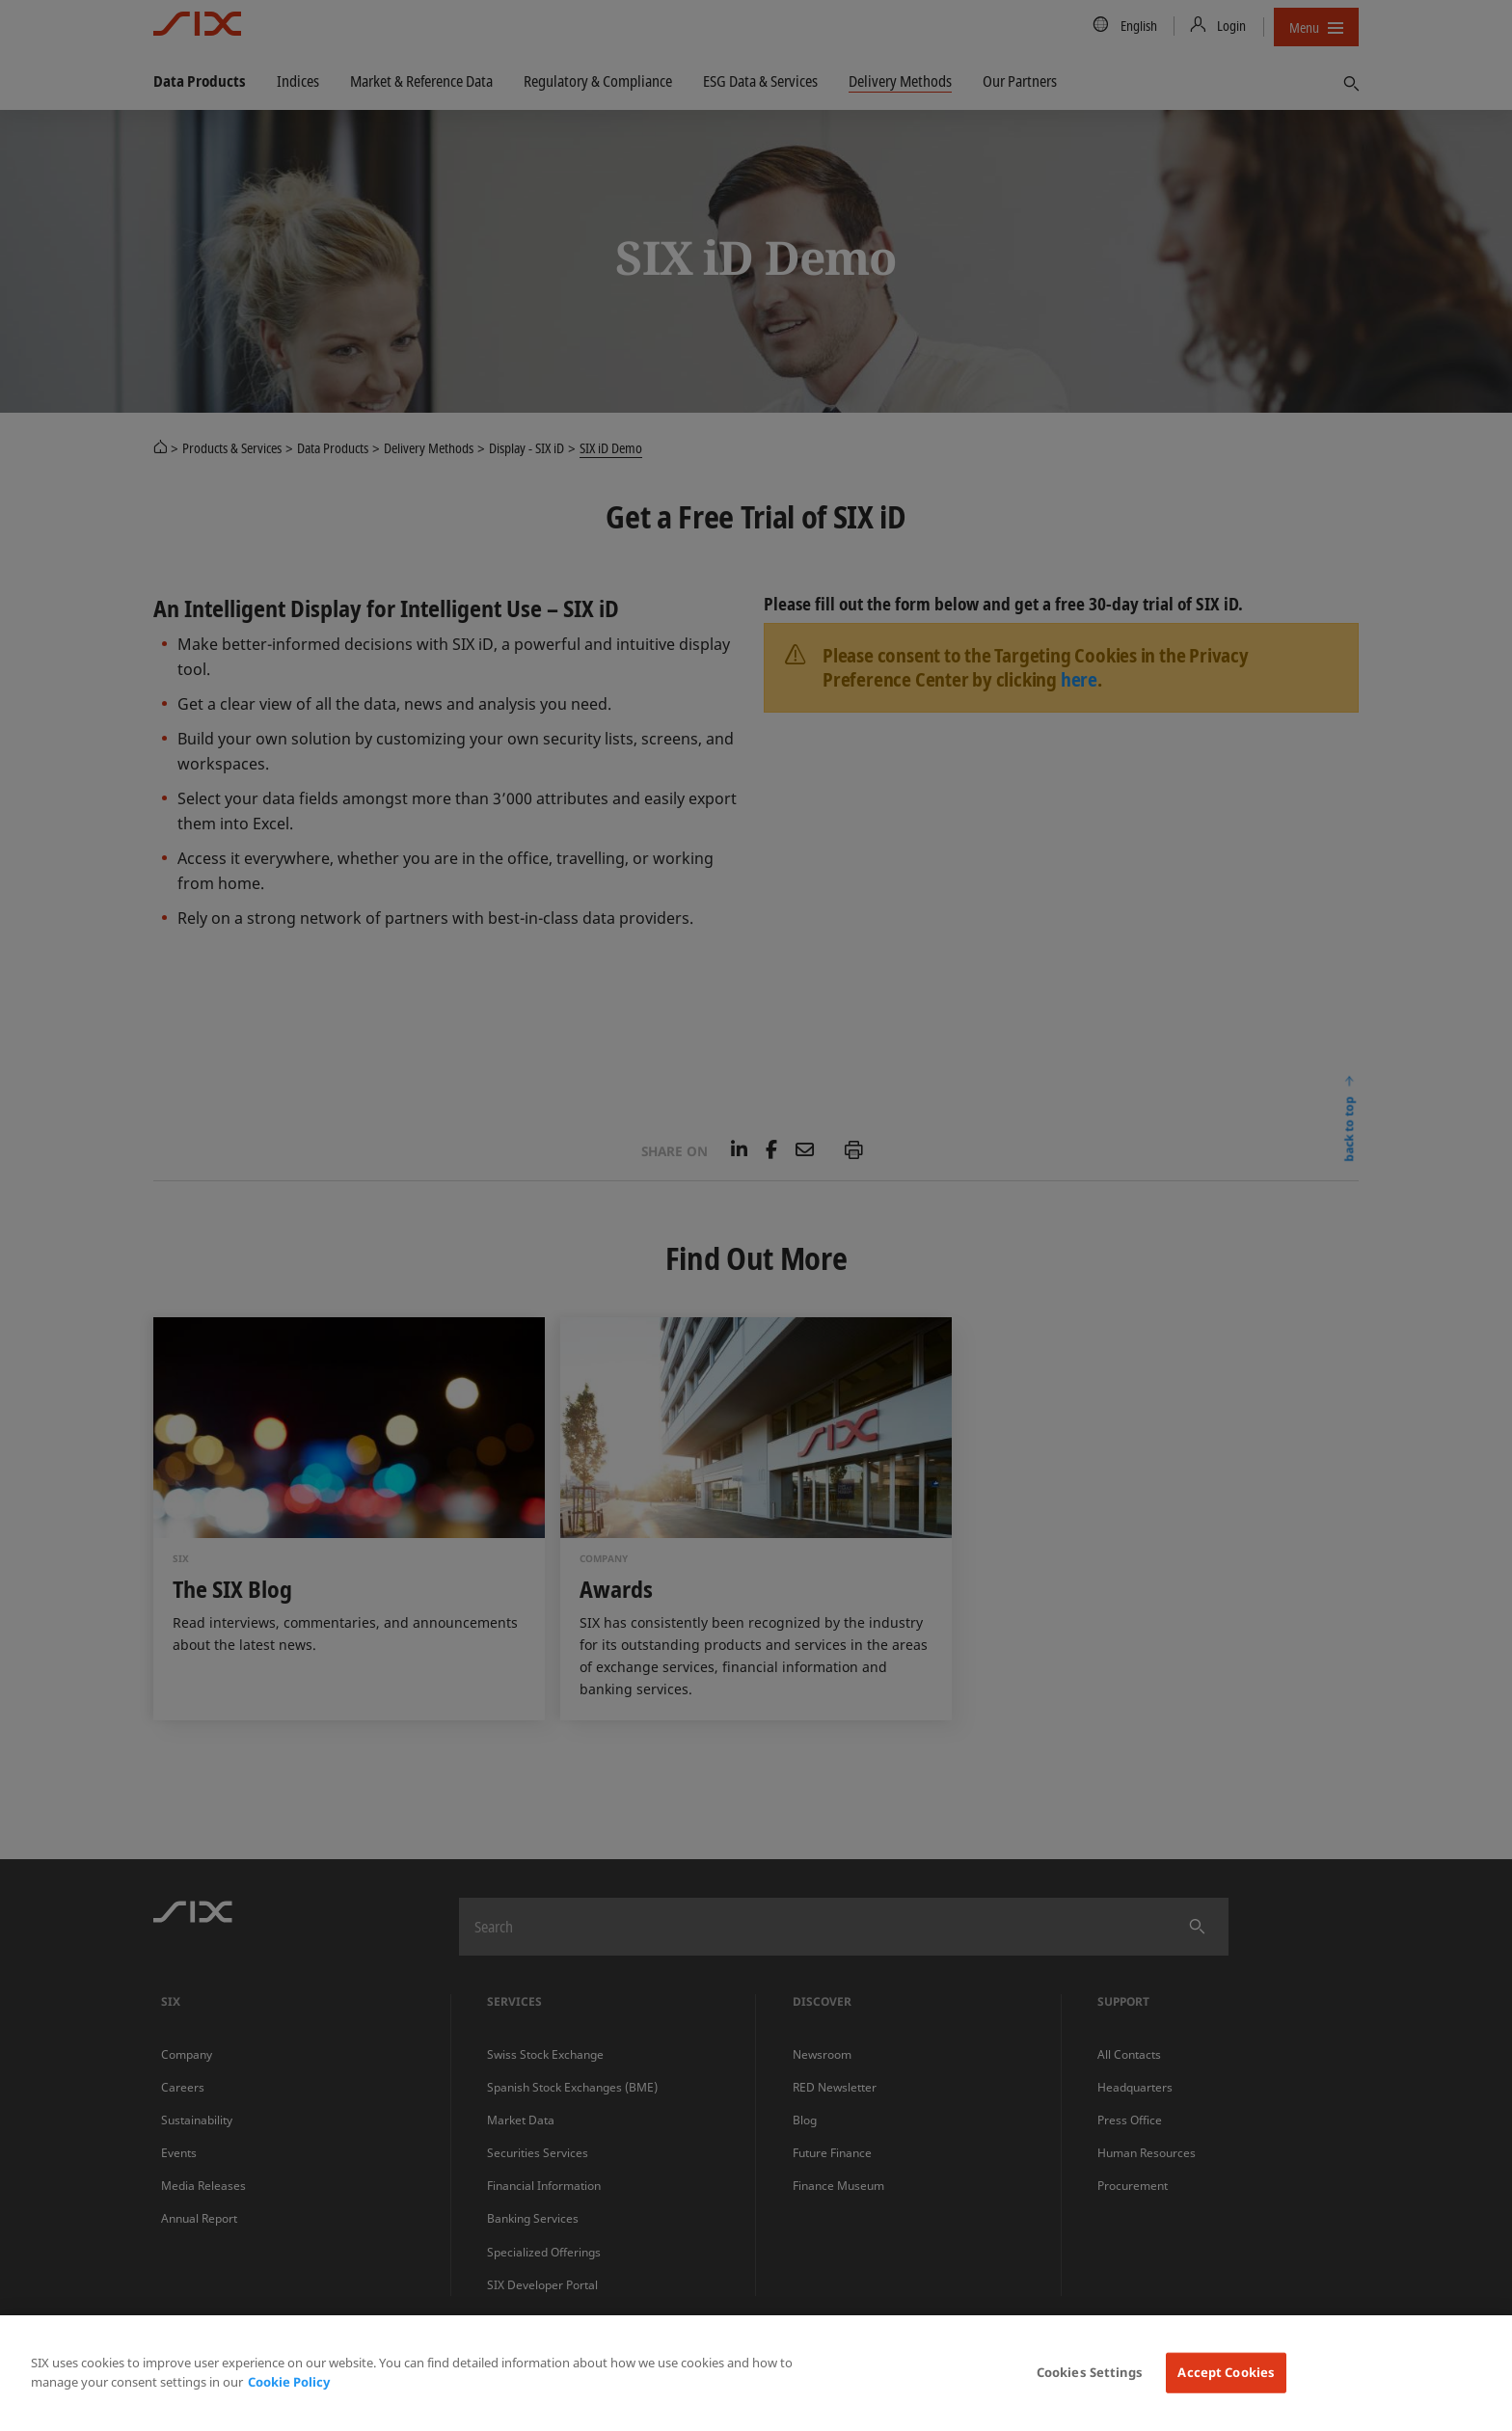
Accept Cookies (1226, 2372)
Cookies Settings (1090, 2372)
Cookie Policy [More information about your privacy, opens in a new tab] (289, 2381)
